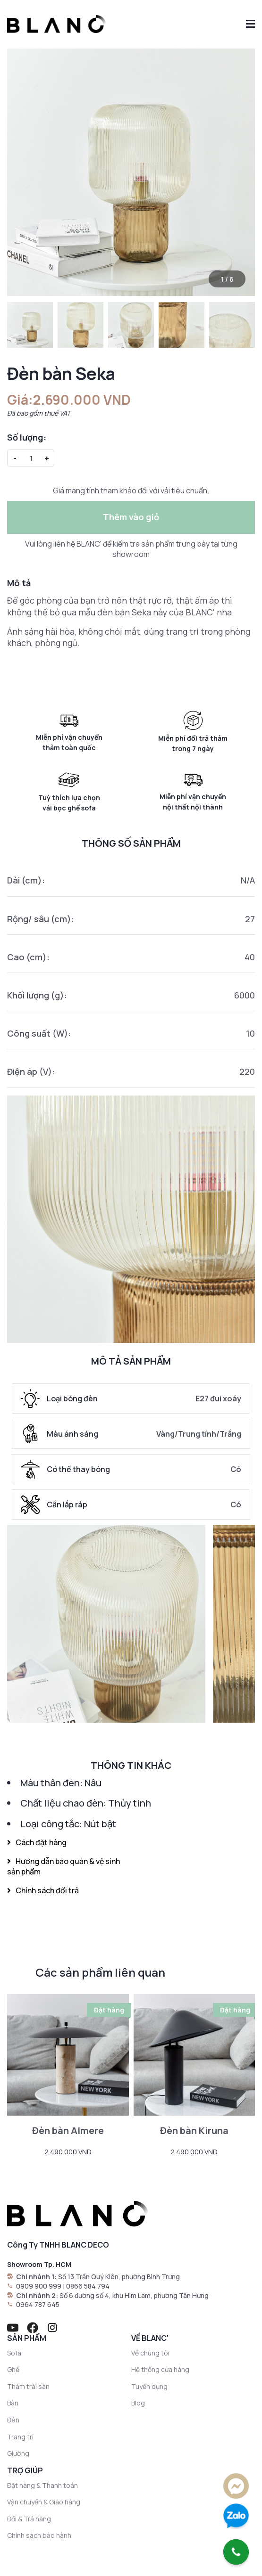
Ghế (13, 2369)
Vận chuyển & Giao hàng (43, 2501)
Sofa (14, 2352)
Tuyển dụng (149, 2386)
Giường (18, 2453)
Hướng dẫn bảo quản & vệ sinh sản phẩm (63, 1866)
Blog (138, 2402)
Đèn (13, 2419)
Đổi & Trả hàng (29, 2518)
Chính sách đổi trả (43, 1890)
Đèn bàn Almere (68, 2130)
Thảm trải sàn (28, 2386)
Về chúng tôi (150, 2352)
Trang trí (20, 2436)
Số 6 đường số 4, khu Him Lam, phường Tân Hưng (134, 2295)
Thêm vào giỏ (131, 517)
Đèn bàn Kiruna (194, 2130)
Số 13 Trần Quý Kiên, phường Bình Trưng (119, 2276)
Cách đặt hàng (37, 1842)
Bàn (12, 2402)
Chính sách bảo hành (39, 2535)
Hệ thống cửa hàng (160, 2369)
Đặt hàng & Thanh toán (42, 2485)
